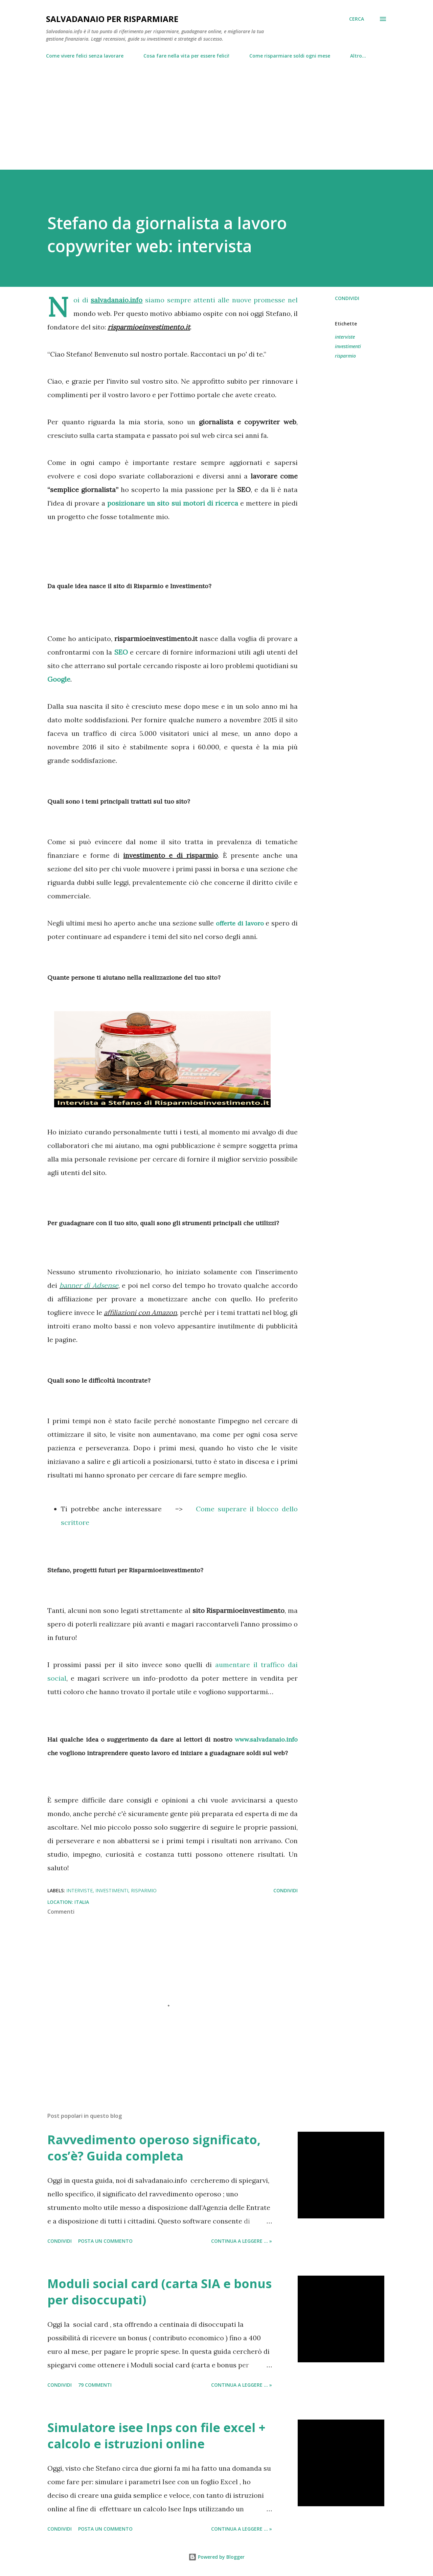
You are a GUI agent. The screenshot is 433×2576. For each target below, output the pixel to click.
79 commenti (95, 2385)
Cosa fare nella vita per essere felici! (186, 55)
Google (58, 679)
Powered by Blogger (216, 2557)
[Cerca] (356, 19)
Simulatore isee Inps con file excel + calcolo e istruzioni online (156, 2435)
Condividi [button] (347, 298)
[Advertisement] (216, 111)
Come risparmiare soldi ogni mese (289, 55)
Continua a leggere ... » (241, 2241)
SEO (121, 652)
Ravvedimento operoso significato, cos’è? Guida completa (153, 2147)
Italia (81, 1902)
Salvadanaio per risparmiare (112, 18)
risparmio (345, 356)
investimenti (348, 346)
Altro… (358, 55)
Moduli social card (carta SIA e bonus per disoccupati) (159, 2291)
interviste (345, 337)
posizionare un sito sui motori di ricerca (172, 503)
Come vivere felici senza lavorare (84, 55)
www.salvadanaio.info (266, 1739)
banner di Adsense (89, 1285)
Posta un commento (105, 2241)
